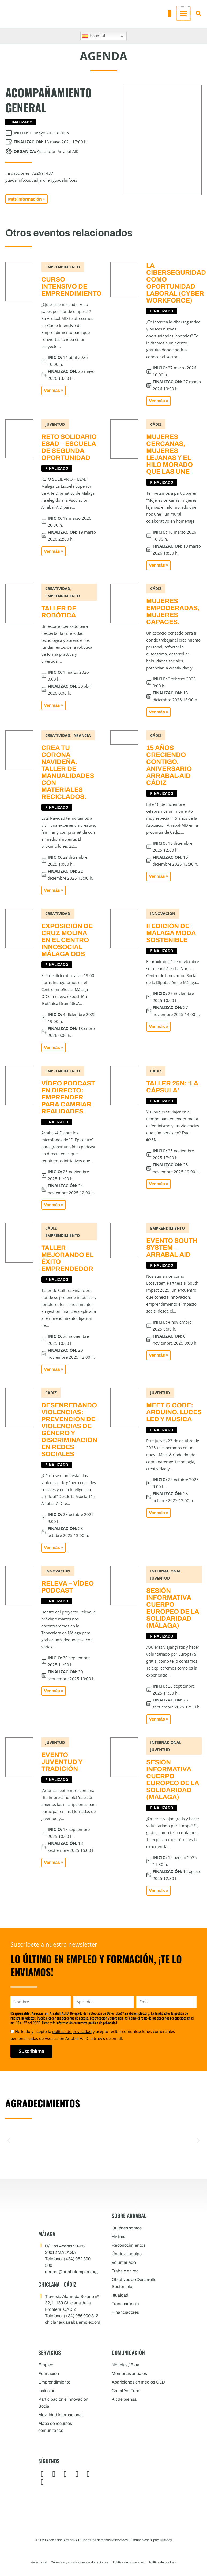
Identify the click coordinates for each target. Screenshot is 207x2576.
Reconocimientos (128, 2245)
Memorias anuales (129, 2373)
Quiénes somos (127, 2228)
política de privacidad (72, 2031)
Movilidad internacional (60, 2415)
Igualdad (120, 2295)
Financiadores (125, 2312)
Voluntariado (124, 2262)
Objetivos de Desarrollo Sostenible (134, 2283)
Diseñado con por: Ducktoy (150, 2540)
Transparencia (125, 2303)
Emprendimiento (54, 2382)
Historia (119, 2236)
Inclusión (46, 2390)
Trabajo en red (125, 2271)
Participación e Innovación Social (63, 2403)
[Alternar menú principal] (183, 14)
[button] (169, 13)
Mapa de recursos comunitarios (55, 2427)
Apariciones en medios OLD (138, 2382)
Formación (48, 2373)
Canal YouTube (126, 2390)
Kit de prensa (124, 2399)
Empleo (45, 2365)
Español (93, 36)
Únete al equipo (127, 2253)
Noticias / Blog (125, 2365)
